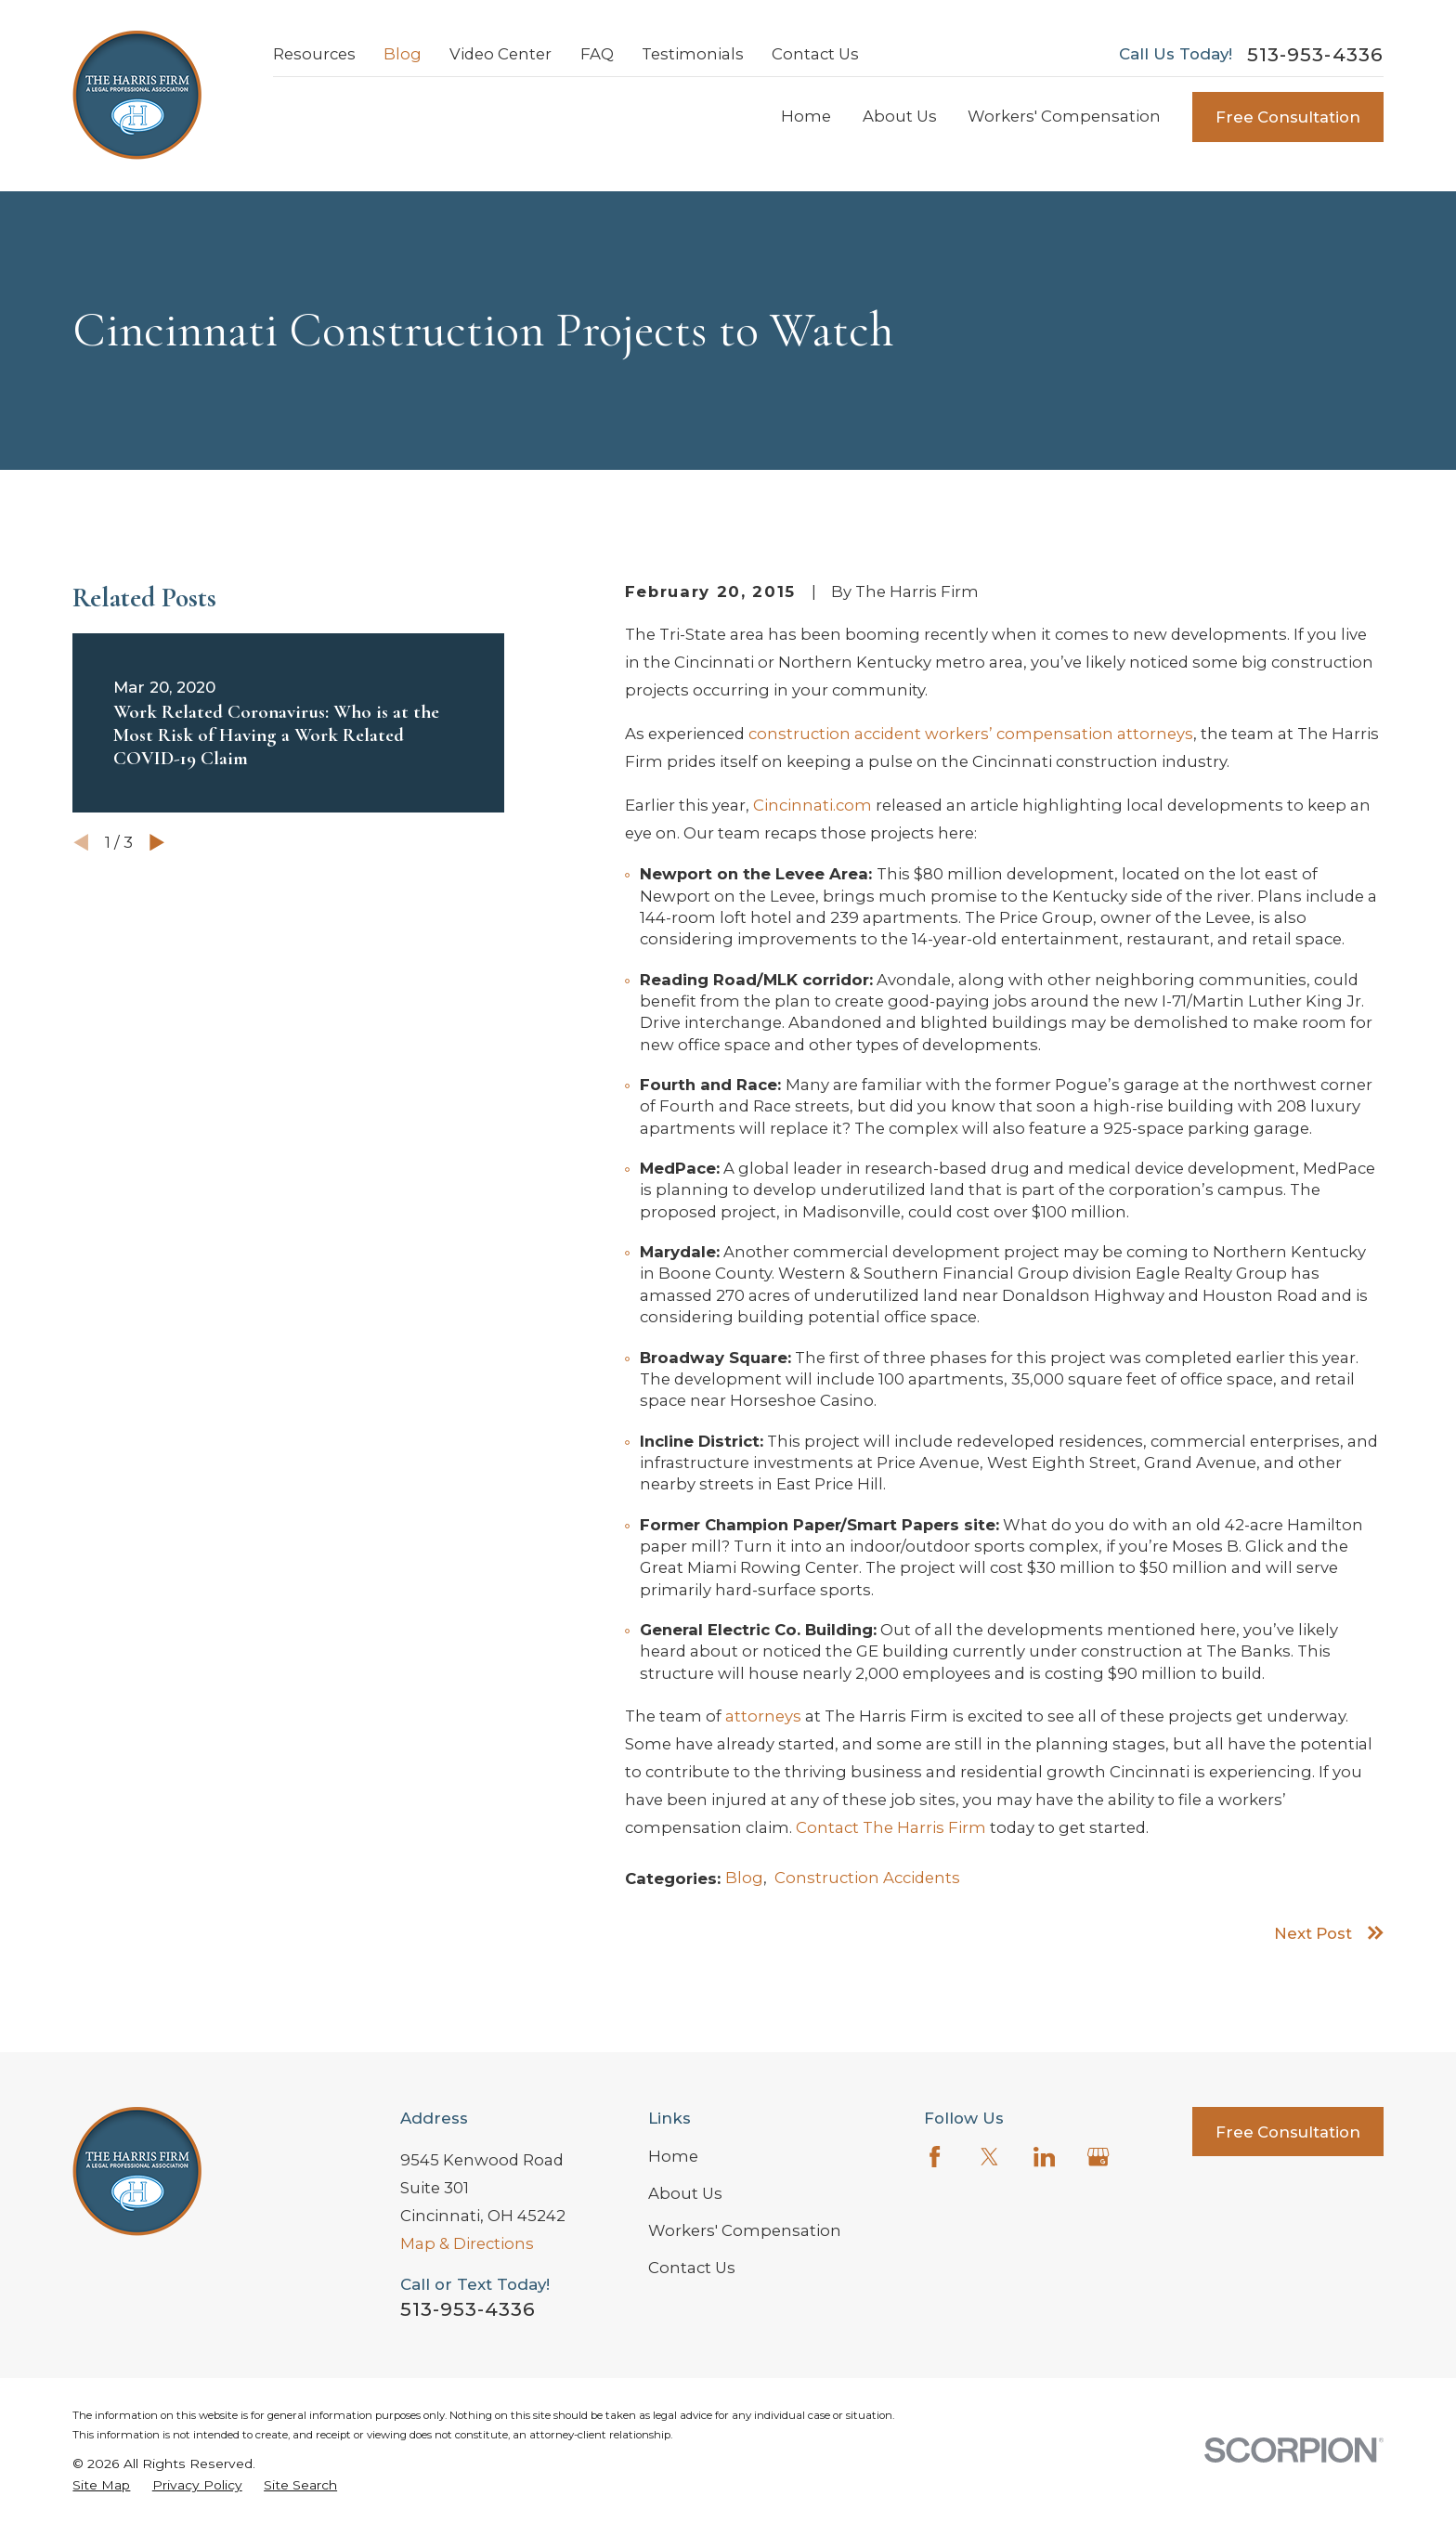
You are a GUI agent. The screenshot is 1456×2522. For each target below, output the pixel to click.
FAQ (597, 54)
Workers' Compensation (744, 2230)
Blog (403, 54)
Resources (314, 54)
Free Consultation (1288, 117)
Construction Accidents (867, 1877)
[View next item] (157, 842)
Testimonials (693, 54)
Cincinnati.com (812, 805)
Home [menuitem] (806, 116)
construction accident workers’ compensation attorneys (970, 733)
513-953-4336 (1315, 55)
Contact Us (815, 54)
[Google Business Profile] (1098, 2156)
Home (673, 2156)
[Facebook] (934, 2156)
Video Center (500, 54)
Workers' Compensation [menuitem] (1064, 116)
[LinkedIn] (1044, 2156)
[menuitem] (101, 2485)
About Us (685, 2193)
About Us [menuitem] (900, 116)
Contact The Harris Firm (891, 1827)
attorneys (763, 1716)
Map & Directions (467, 2243)
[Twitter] (989, 2156)
